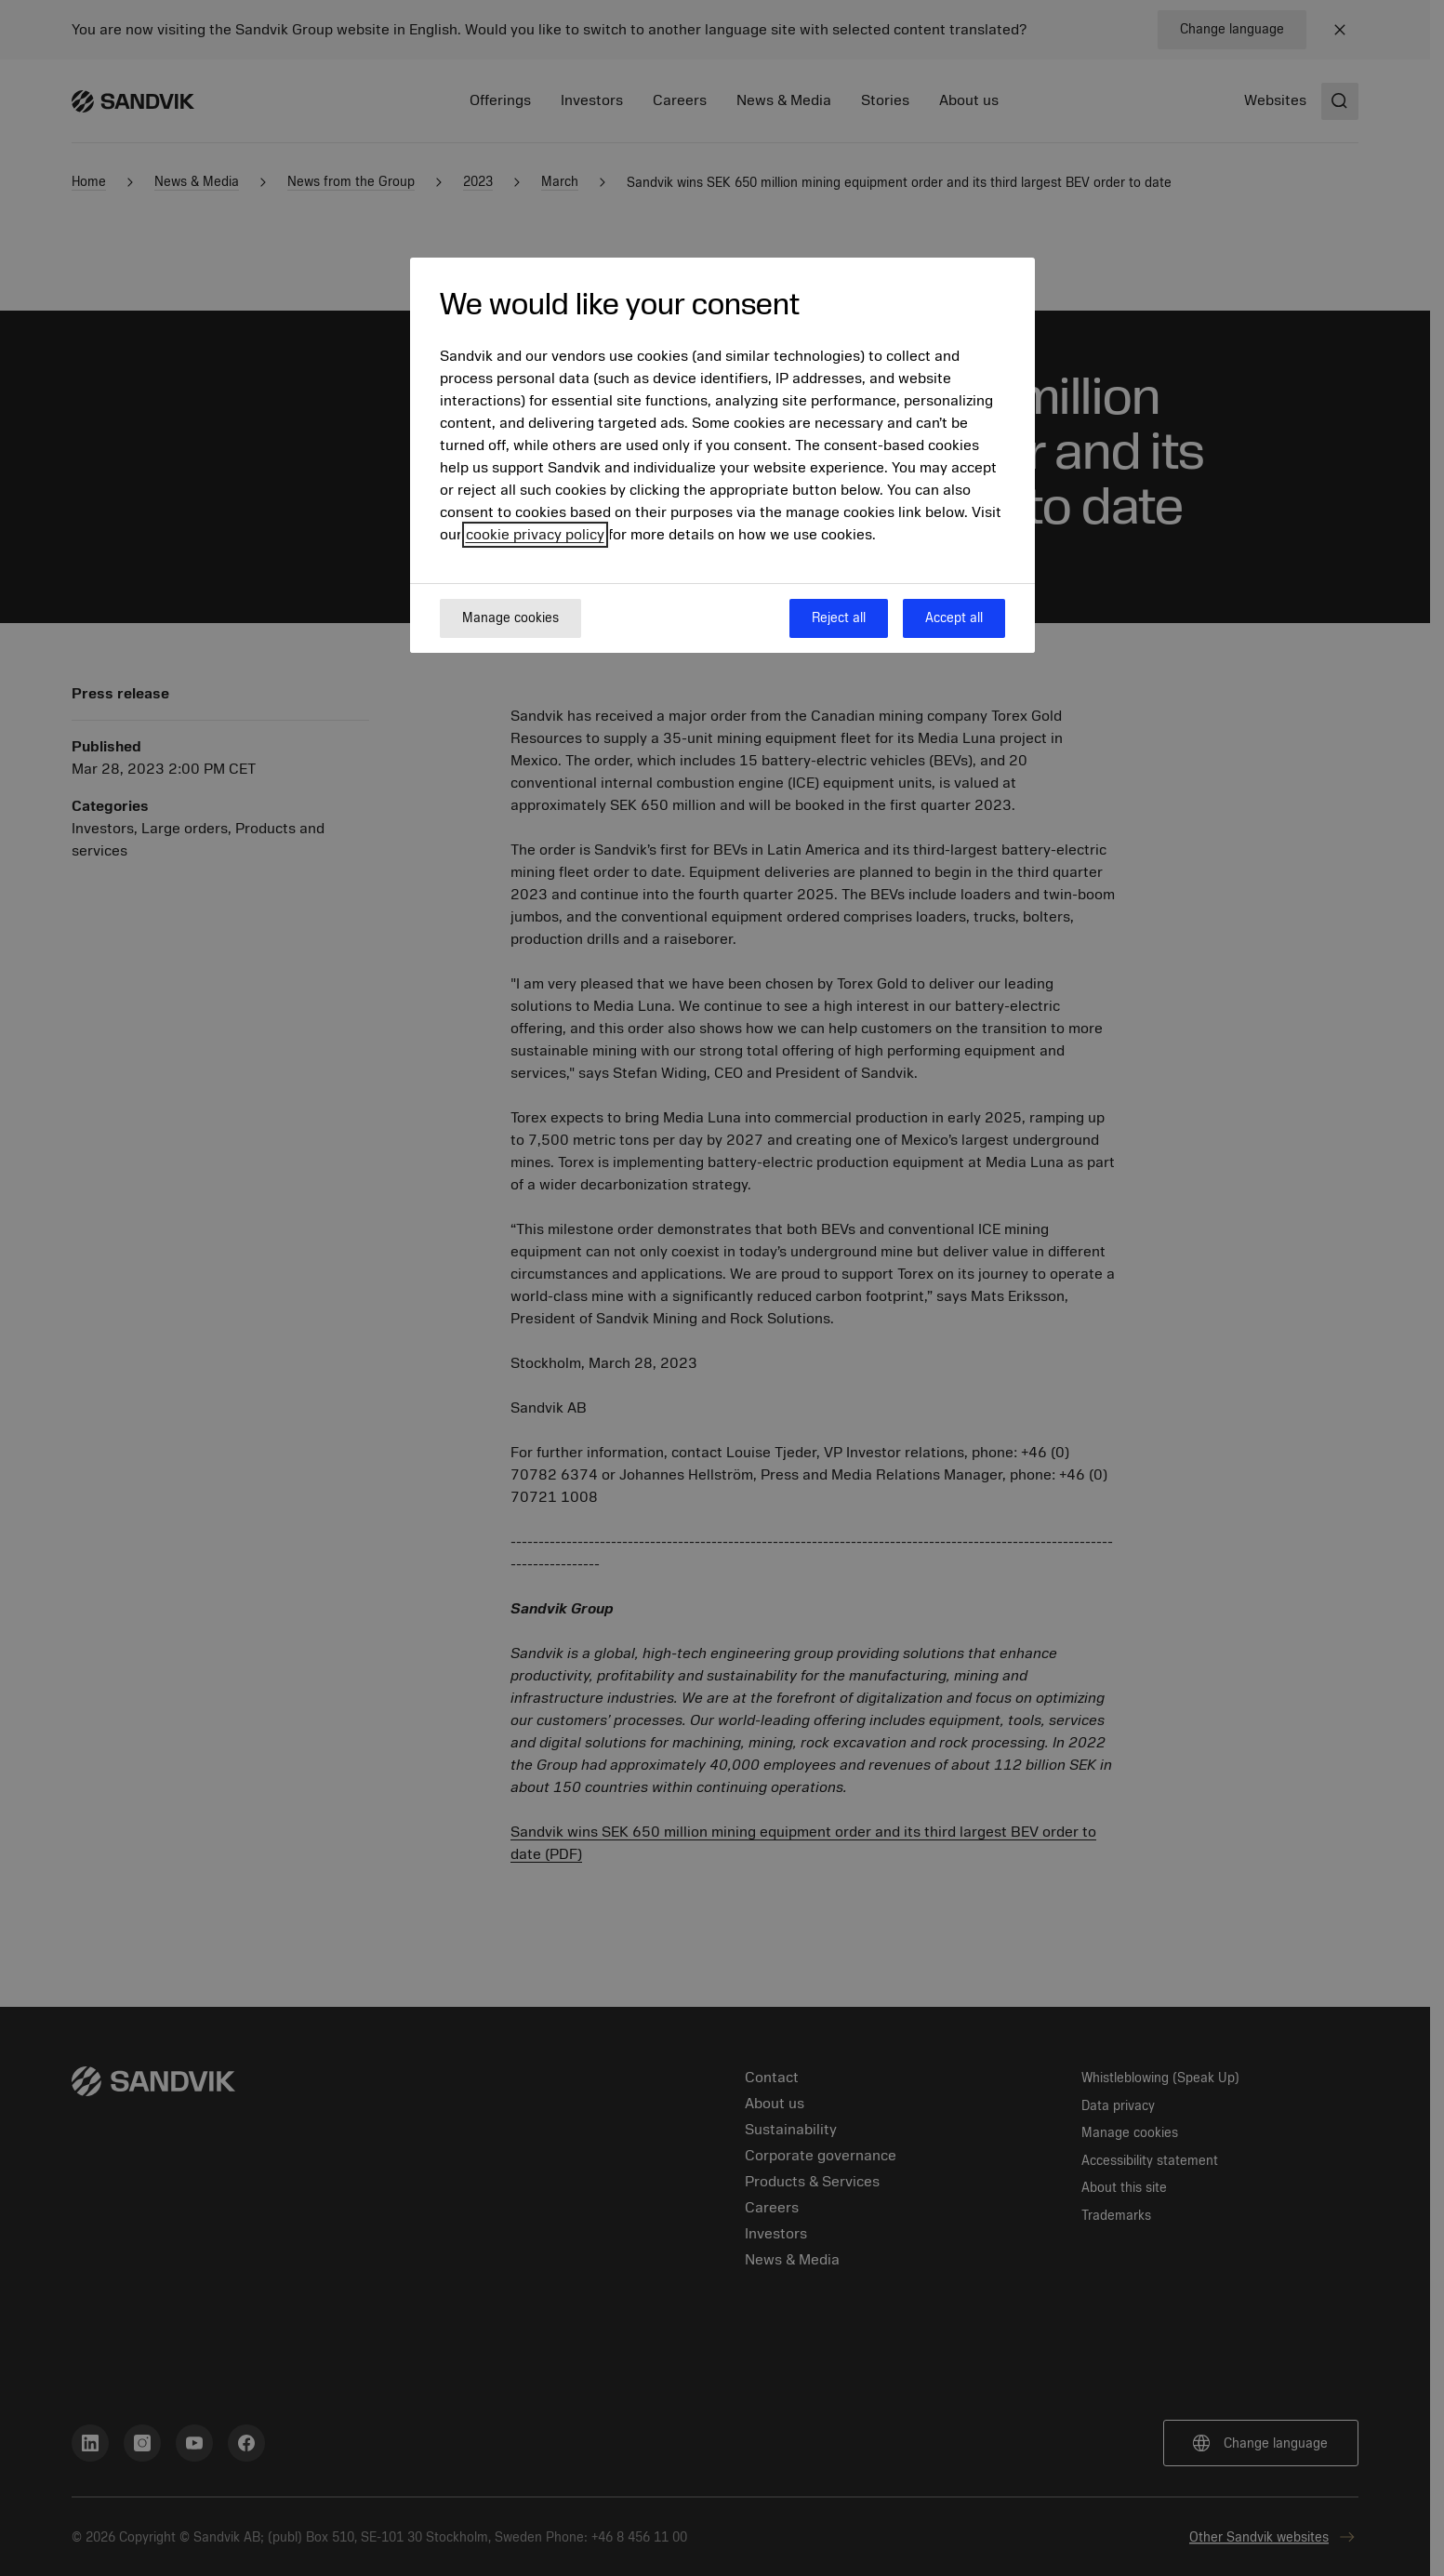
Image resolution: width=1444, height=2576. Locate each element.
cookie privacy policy (535, 534)
